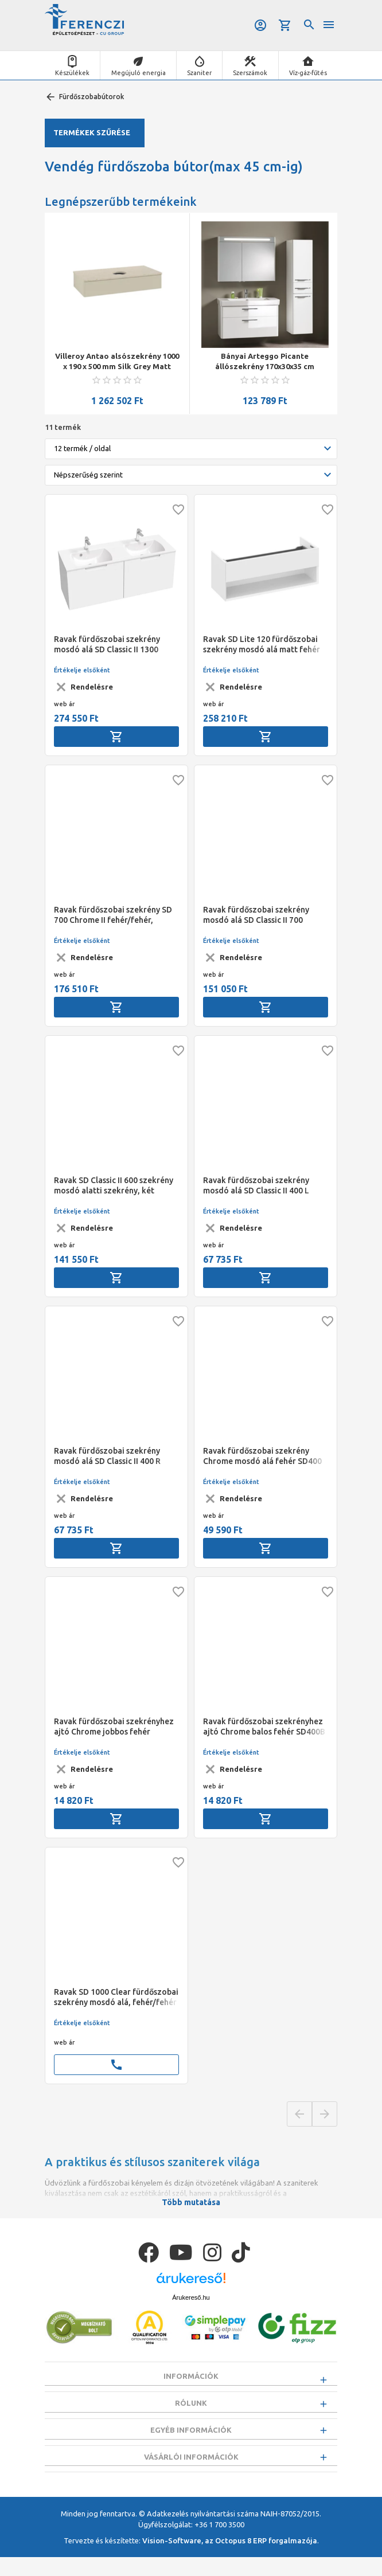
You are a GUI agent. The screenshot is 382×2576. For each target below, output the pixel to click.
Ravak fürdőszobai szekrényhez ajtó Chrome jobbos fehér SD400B (114, 1727)
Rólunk (191, 2407)
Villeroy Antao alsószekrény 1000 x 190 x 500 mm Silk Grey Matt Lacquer (117, 361)
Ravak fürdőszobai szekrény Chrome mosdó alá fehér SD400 (262, 1456)
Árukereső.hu (190, 2297)
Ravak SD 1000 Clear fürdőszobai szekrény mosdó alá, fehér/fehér (116, 1997)
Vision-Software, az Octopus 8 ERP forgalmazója (229, 2559)
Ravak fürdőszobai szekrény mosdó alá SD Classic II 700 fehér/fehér (256, 915)
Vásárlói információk (191, 2471)
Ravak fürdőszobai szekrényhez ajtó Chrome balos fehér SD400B (264, 1726)
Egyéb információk (191, 2440)
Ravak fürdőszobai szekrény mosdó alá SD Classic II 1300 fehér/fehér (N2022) (107, 645)
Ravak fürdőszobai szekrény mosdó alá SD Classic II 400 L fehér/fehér (256, 1186)
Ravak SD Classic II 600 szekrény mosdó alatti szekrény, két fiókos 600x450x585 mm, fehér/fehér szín (113, 1186)
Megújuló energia (138, 72)
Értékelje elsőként (82, 670)
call (116, 2065)
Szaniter (199, 72)
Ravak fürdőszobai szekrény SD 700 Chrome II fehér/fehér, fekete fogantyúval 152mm (113, 915)
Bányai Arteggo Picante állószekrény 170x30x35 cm (264, 361)
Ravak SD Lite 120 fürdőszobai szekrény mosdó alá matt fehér (261, 644)
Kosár (285, 25)
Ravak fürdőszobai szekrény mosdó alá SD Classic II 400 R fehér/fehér (107, 1456)
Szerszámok (250, 72)
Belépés (260, 25)
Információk (191, 2376)
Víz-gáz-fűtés (308, 72)
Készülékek (72, 72)
